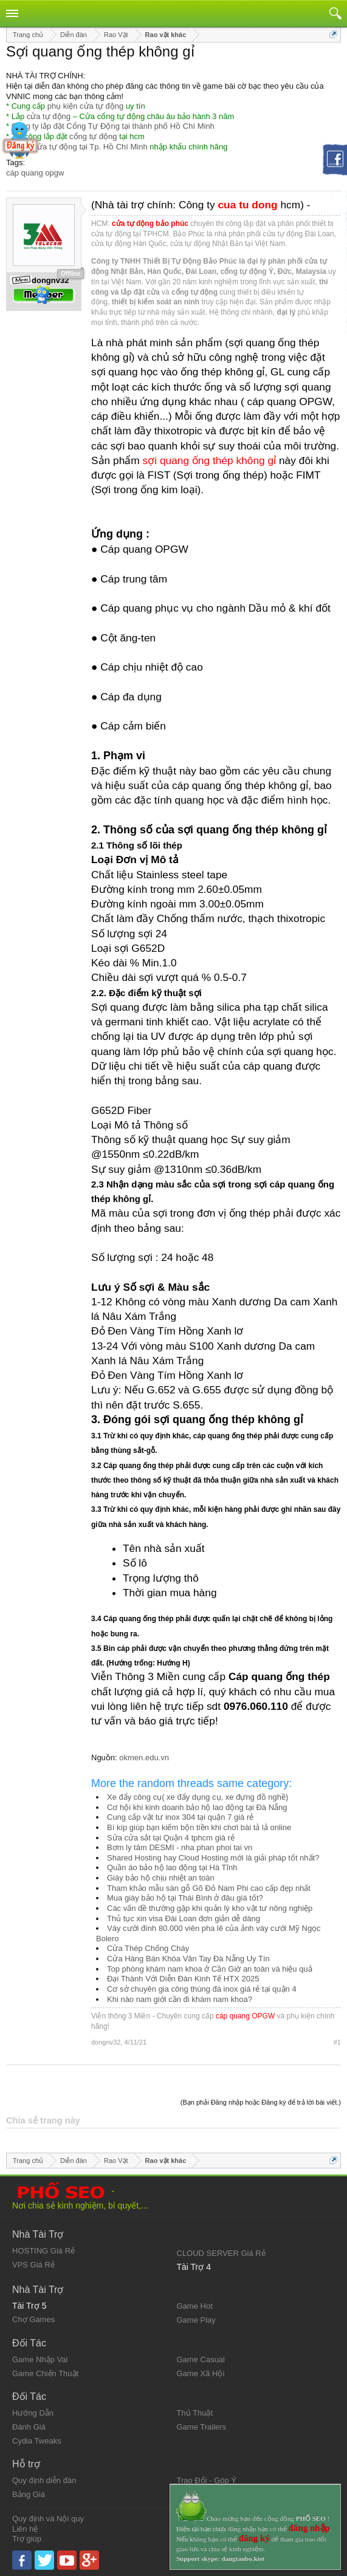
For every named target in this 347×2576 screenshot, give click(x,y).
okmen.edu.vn (144, 1757)
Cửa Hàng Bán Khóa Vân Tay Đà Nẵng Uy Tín (188, 1958)
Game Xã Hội (201, 2373)
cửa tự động (48, 116)
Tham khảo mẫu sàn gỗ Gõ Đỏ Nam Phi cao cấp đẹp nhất (209, 1888)
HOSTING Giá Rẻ (43, 2250)
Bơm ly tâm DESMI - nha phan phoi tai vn (179, 1847)
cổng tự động (93, 136)
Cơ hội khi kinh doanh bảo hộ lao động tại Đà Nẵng (197, 1807)
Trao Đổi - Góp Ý (207, 2480)
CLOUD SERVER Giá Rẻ (221, 2253)
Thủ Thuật (195, 2412)
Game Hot (195, 2306)
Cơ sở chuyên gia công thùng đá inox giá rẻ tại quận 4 (202, 1988)
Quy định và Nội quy (48, 2518)
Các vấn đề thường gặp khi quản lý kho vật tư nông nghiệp (209, 1908)
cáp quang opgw (35, 172)
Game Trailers (202, 2426)
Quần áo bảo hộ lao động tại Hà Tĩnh (172, 1867)
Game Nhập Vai (39, 2359)
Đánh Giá (29, 2426)
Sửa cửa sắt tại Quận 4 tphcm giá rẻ (171, 1837)
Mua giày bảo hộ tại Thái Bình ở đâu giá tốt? (185, 1897)
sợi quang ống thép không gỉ (210, 460)
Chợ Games (33, 2319)
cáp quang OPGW (245, 2016)
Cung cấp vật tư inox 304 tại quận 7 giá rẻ (180, 1817)
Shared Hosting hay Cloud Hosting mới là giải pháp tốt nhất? (213, 1857)
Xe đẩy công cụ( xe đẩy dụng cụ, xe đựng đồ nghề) (197, 1797)
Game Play (196, 2320)
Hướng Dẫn (32, 2412)
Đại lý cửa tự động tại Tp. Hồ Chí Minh (80, 146)
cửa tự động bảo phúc (150, 223)
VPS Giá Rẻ (33, 2264)
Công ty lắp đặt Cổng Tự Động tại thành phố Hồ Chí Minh (113, 126)
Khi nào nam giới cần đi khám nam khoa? (179, 1999)
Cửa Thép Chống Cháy (148, 1948)
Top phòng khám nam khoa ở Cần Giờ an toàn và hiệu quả (209, 1968)
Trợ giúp (26, 2538)
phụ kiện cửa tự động (85, 106)
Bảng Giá (28, 2494)
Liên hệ (25, 2528)
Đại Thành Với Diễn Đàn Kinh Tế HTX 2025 (183, 1978)
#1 (337, 2042)
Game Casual (201, 2359)
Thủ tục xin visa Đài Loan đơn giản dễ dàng (183, 1918)
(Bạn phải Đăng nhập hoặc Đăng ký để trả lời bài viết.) (260, 2102)
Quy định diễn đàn (44, 2480)
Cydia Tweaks (36, 2440)
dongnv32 (105, 2042)
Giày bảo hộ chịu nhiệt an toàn (161, 1877)
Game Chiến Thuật (45, 2373)
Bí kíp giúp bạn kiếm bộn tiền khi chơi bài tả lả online (199, 1827)
